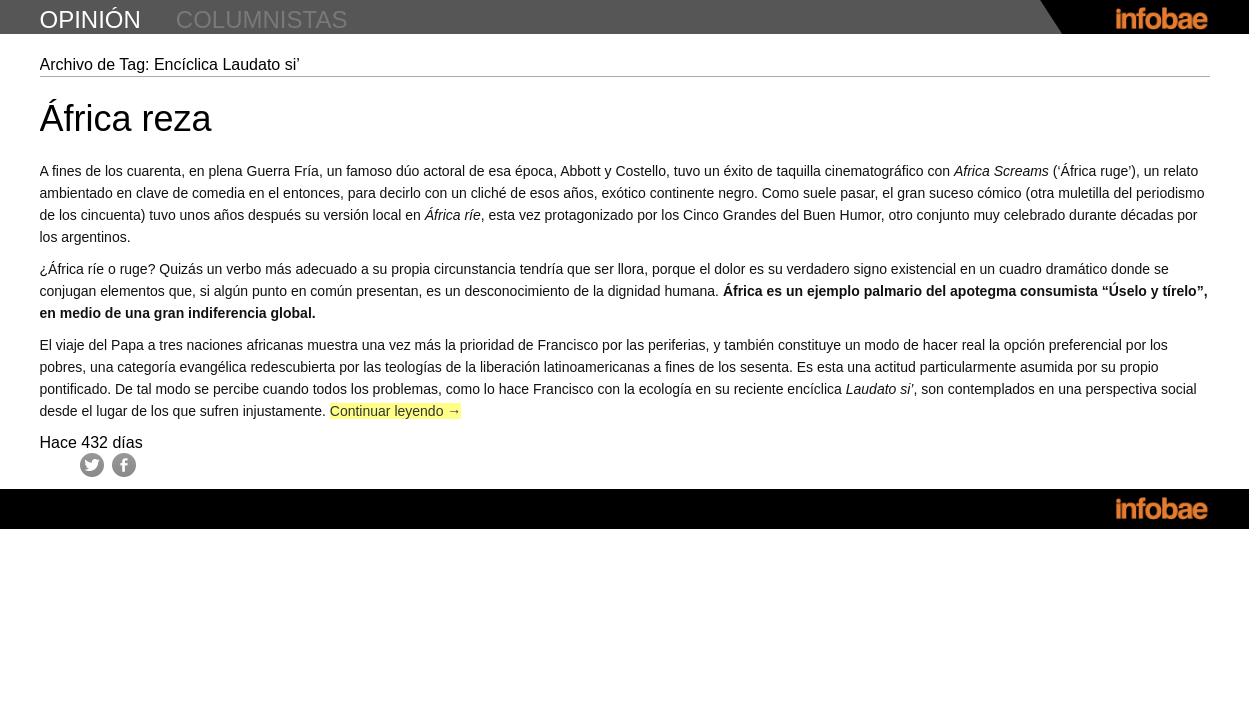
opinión (90, 19)
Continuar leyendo (396, 411)
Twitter (92, 465)
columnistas (262, 19)
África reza (126, 118)
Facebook (124, 465)
